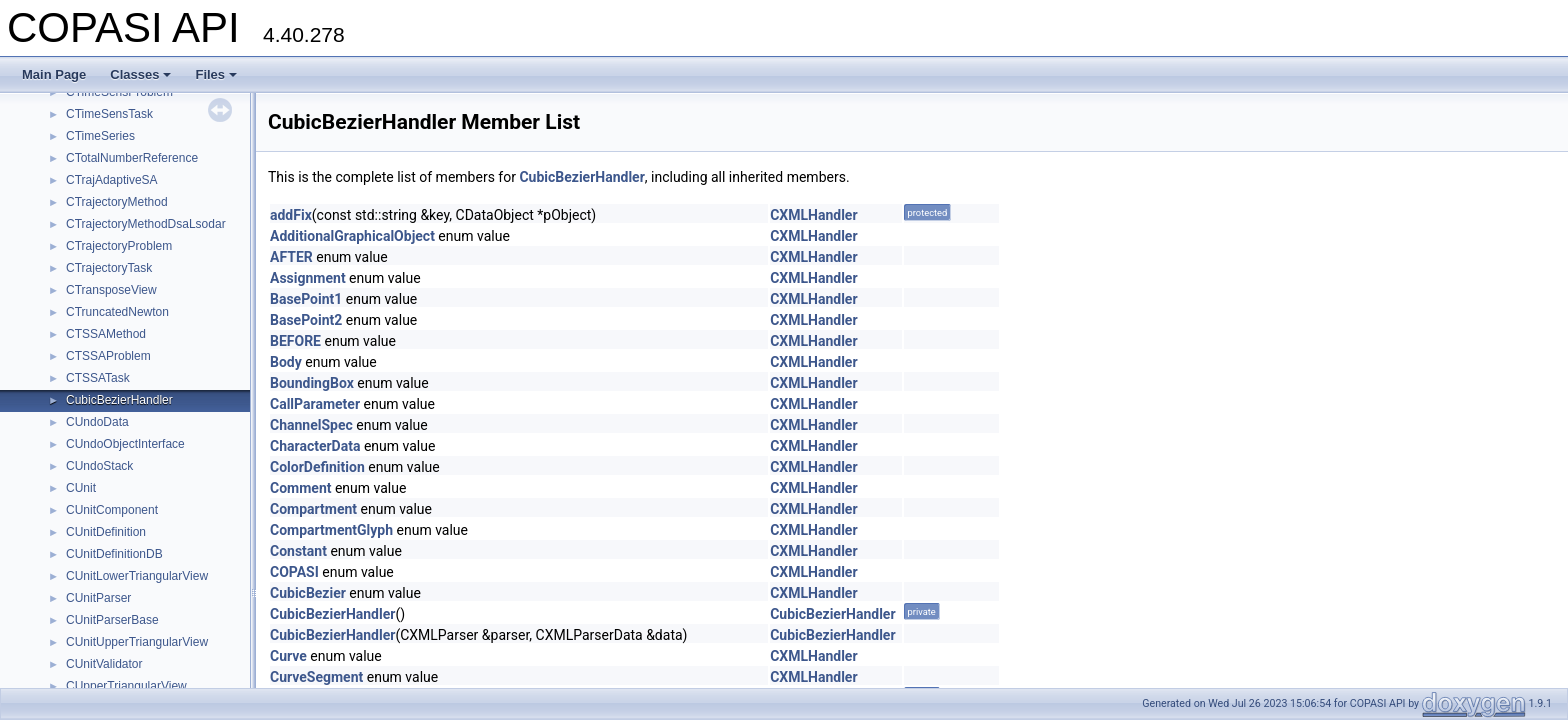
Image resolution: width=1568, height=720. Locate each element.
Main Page (54, 74)
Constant (298, 551)
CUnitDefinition (106, 532)
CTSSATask (98, 378)
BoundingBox (312, 383)
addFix (291, 215)
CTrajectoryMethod (117, 202)
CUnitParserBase (112, 620)
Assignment (308, 278)
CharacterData (315, 446)
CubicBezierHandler (119, 400)
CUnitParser (98, 598)
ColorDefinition (317, 467)
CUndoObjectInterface (125, 444)
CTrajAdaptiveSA (112, 180)
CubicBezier (308, 593)
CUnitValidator (104, 664)
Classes (140, 74)
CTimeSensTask (109, 114)
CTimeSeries (100, 136)
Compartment (313, 509)
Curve (288, 656)
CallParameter (315, 404)
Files (216, 74)
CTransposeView (111, 290)
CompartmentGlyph (331, 530)
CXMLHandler (813, 215)
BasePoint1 (306, 299)
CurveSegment (316, 677)
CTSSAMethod (106, 334)
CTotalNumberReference (132, 158)
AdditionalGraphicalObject (352, 236)
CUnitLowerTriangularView (137, 576)
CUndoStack (99, 466)
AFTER (291, 257)
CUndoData (97, 422)
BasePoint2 (306, 320)
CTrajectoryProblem (119, 246)
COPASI (294, 572)
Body (286, 362)
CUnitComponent (112, 510)
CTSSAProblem (108, 356)
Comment (300, 488)
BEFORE (295, 341)
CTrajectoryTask (109, 268)
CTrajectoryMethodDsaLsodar (146, 224)
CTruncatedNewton (117, 312)
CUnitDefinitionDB (114, 554)
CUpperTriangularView (126, 686)
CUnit (81, 488)
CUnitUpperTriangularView (137, 642)
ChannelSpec (311, 425)
